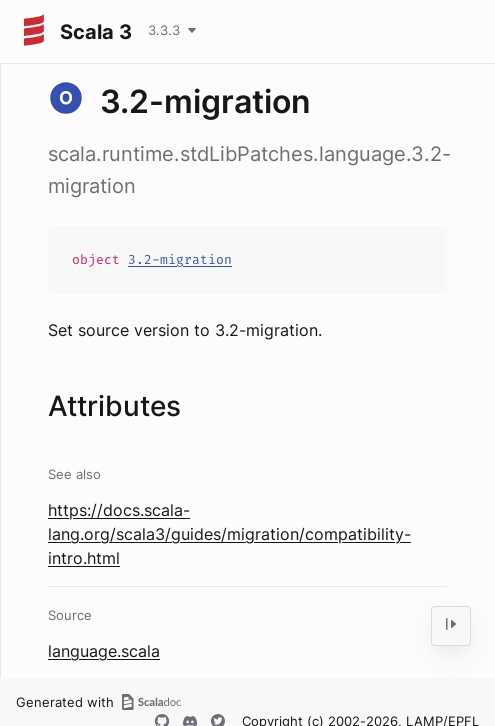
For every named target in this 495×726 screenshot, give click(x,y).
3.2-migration (180, 259)
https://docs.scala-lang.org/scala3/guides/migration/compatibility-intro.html (229, 534)
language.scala (104, 651)
